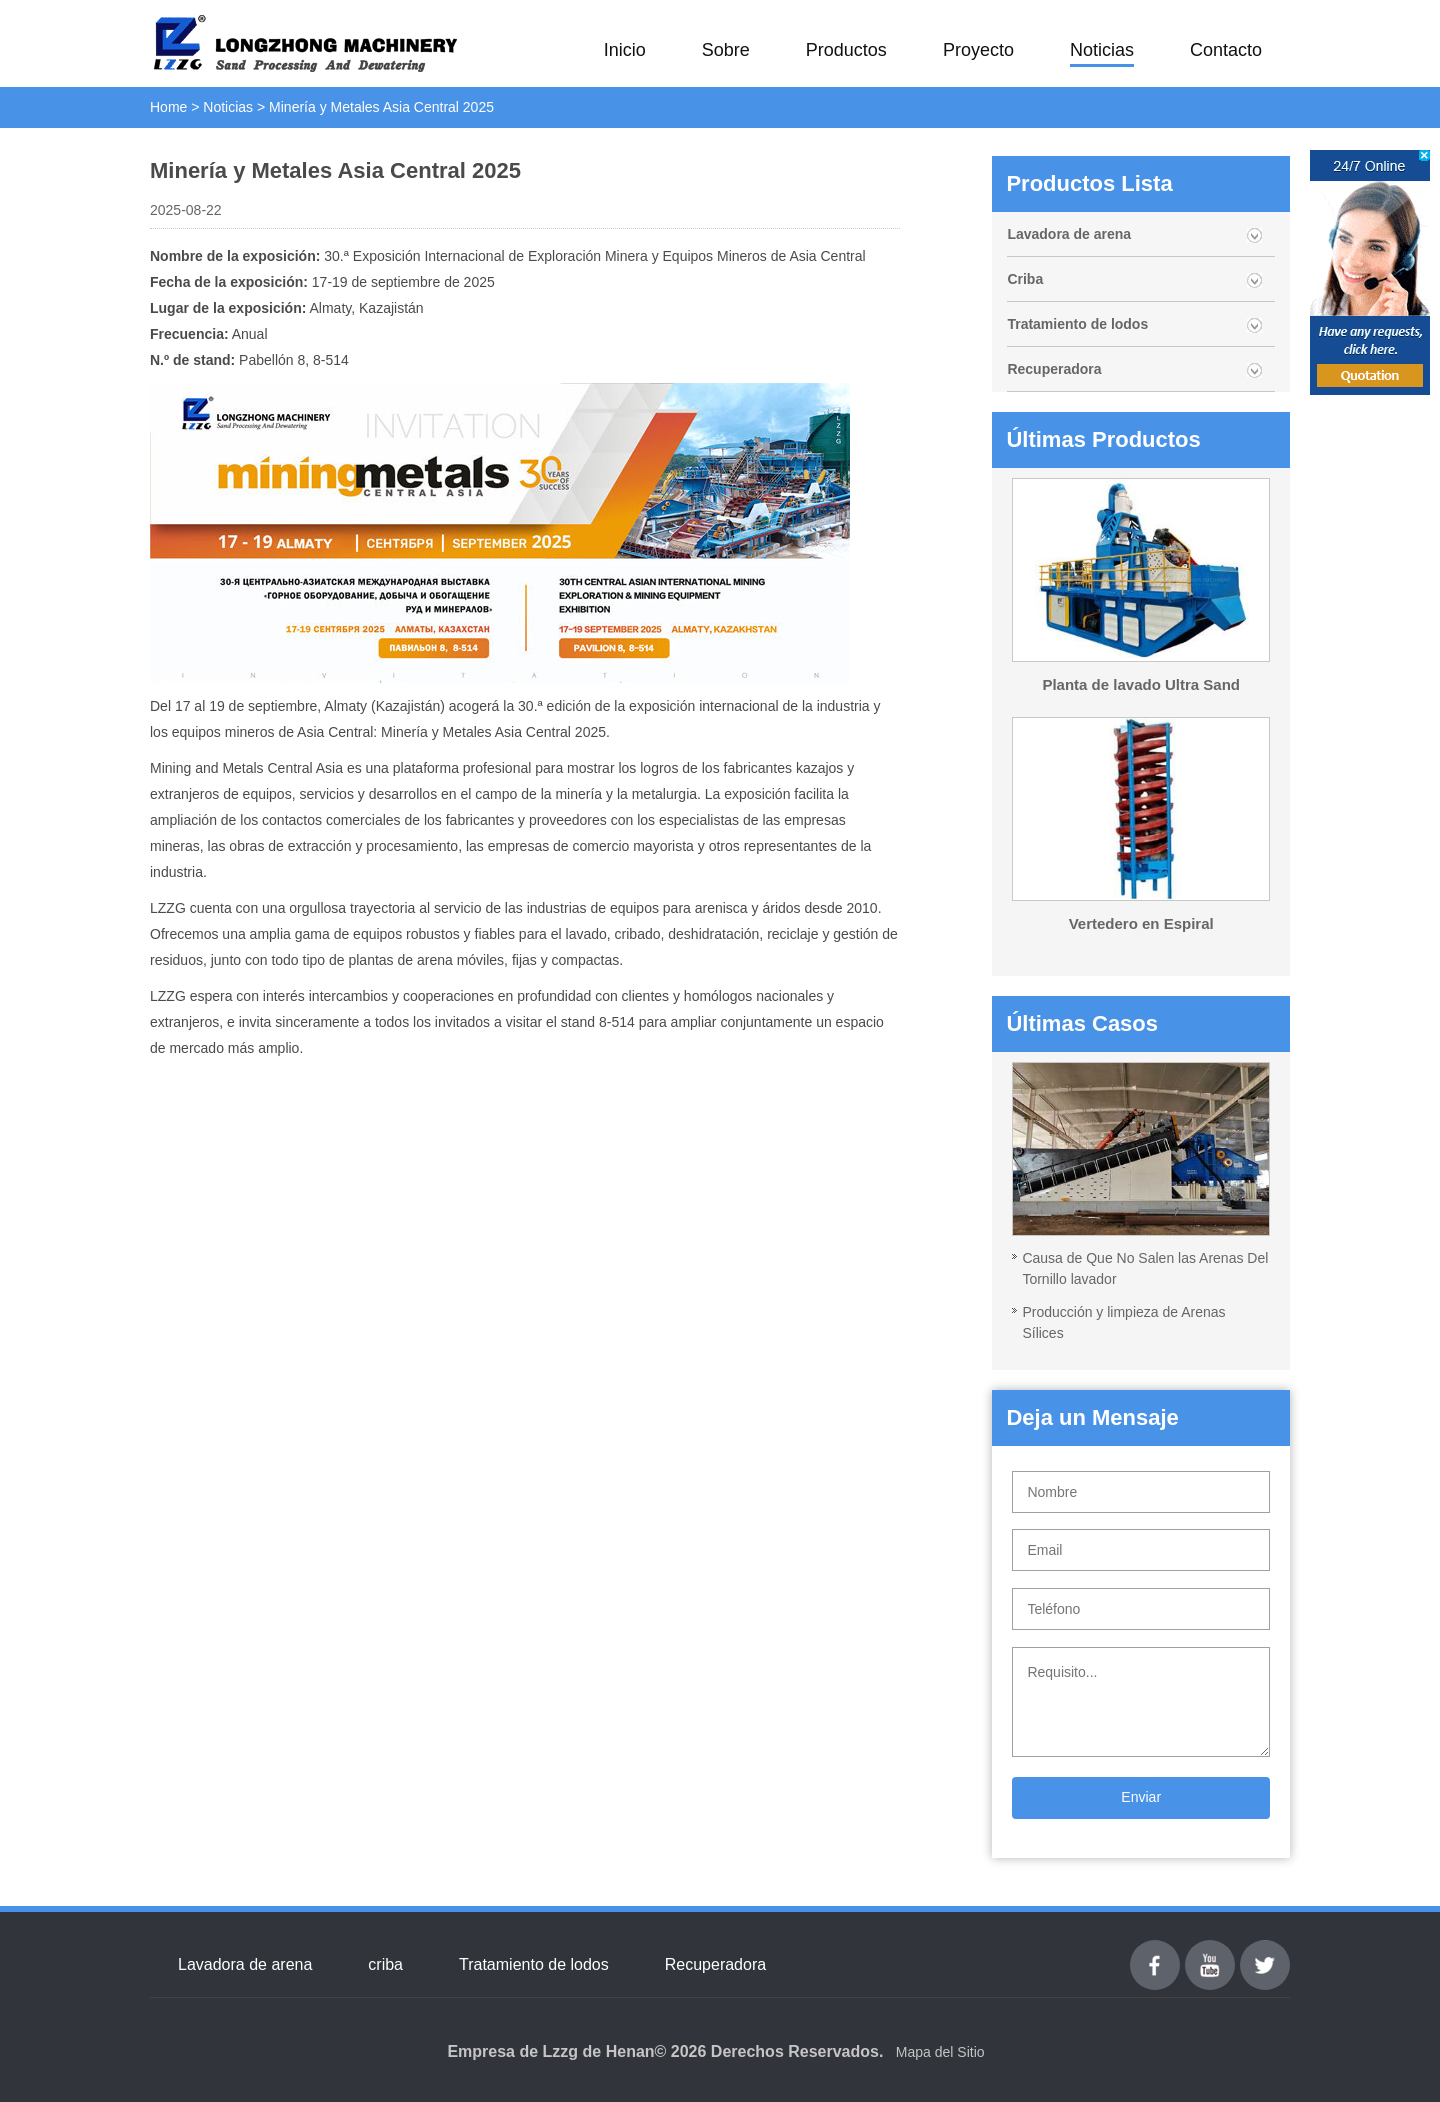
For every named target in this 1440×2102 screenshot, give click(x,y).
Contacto (1226, 50)
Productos (846, 50)
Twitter (1264, 1951)
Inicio (625, 50)
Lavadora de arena (1069, 234)
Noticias (1102, 50)
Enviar (1141, 1797)
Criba (1025, 279)
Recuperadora (1054, 369)
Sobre (726, 50)
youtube (1210, 1951)
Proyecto (978, 50)
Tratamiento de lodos (1077, 324)
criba (385, 1964)
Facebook (1155, 1951)
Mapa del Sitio (940, 2052)
